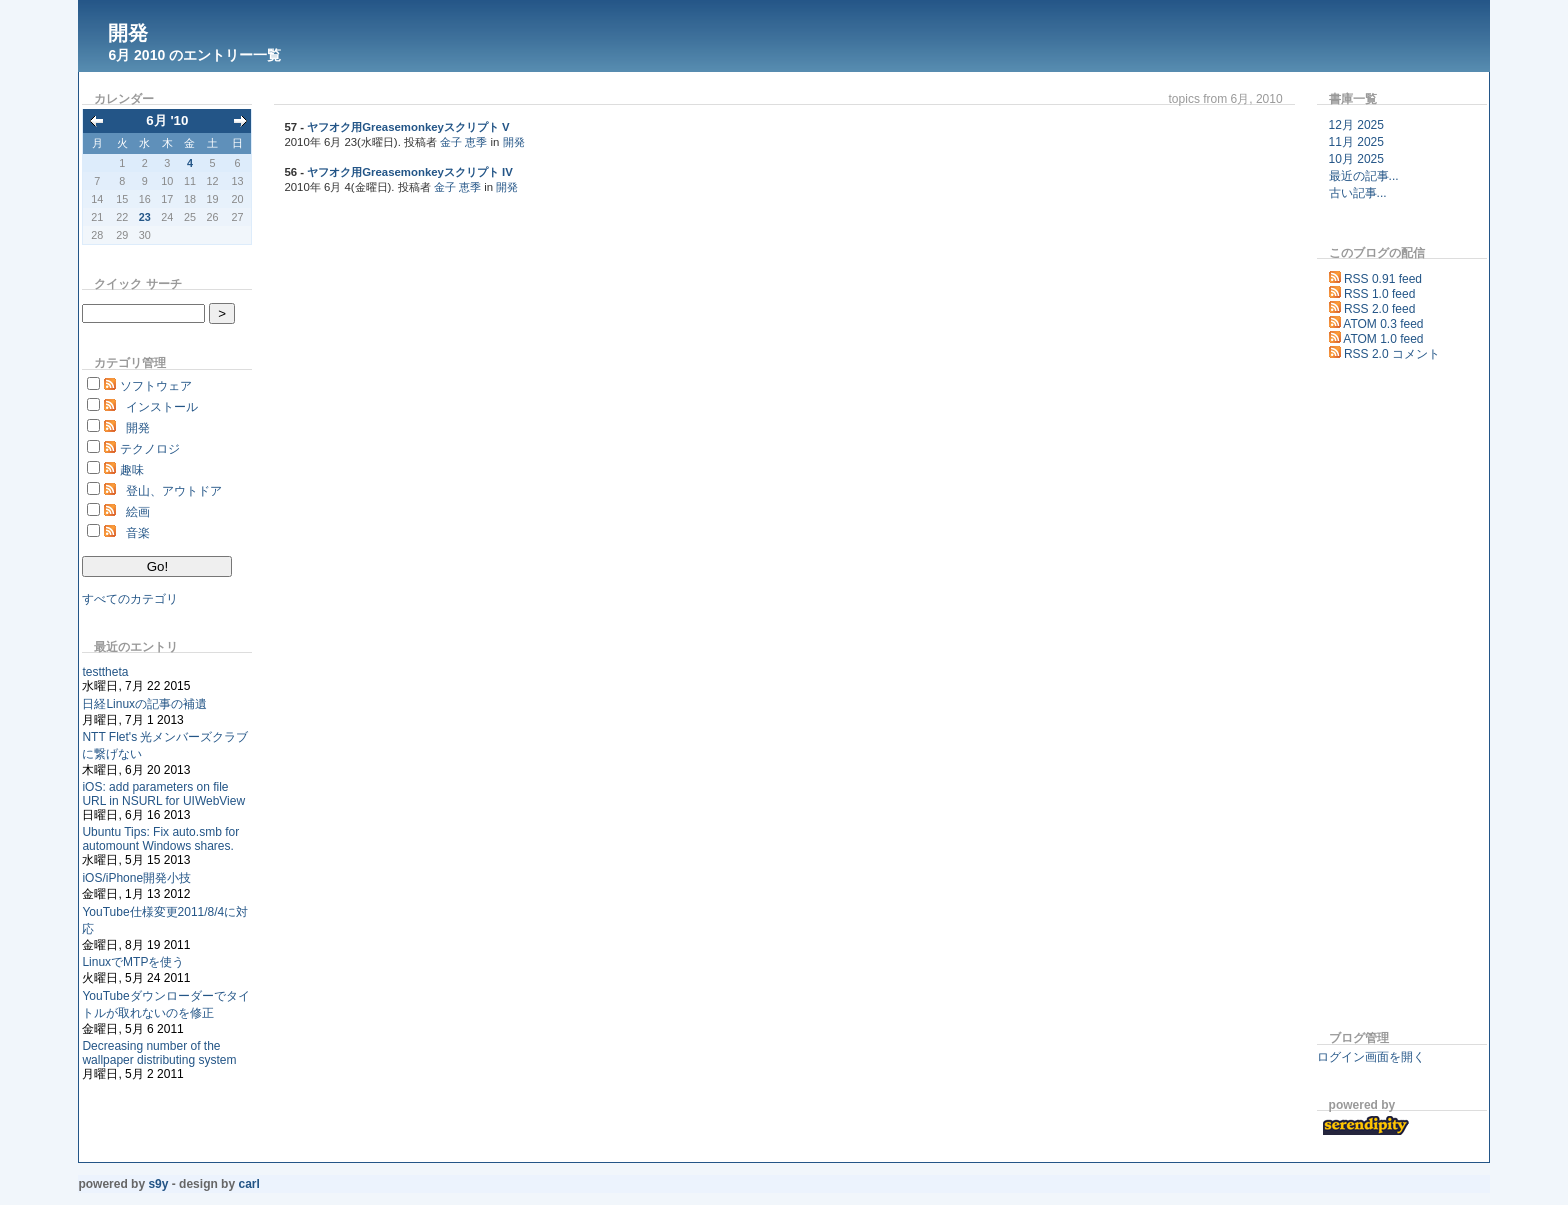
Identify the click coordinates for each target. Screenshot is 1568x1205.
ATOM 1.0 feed (1383, 339)
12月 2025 (1356, 125)
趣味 (132, 470)
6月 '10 (167, 120)
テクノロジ (150, 449)
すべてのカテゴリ (130, 599)
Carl (248, 1184)
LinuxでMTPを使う (133, 962)
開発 (128, 33)
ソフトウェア (156, 386)
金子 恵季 (463, 142)
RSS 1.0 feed (1379, 294)
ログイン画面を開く (1371, 1057)
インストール (162, 407)
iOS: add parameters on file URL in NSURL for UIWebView (163, 794)
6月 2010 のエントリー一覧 (194, 55)
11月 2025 (1356, 142)
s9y (158, 1184)
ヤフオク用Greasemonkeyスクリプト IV (410, 172)
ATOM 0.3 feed (1383, 324)
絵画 (138, 512)
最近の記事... (1364, 176)
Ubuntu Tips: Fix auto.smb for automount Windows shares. (160, 839)
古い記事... (1358, 193)
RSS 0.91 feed (1383, 279)
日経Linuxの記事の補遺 (144, 704)
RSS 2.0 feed (1379, 309)
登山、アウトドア (174, 491)
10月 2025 (1356, 159)
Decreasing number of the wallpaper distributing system (159, 1053)
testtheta (105, 672)
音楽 (138, 533)
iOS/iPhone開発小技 (136, 878)
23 (145, 217)
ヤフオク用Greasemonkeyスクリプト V (408, 127)
